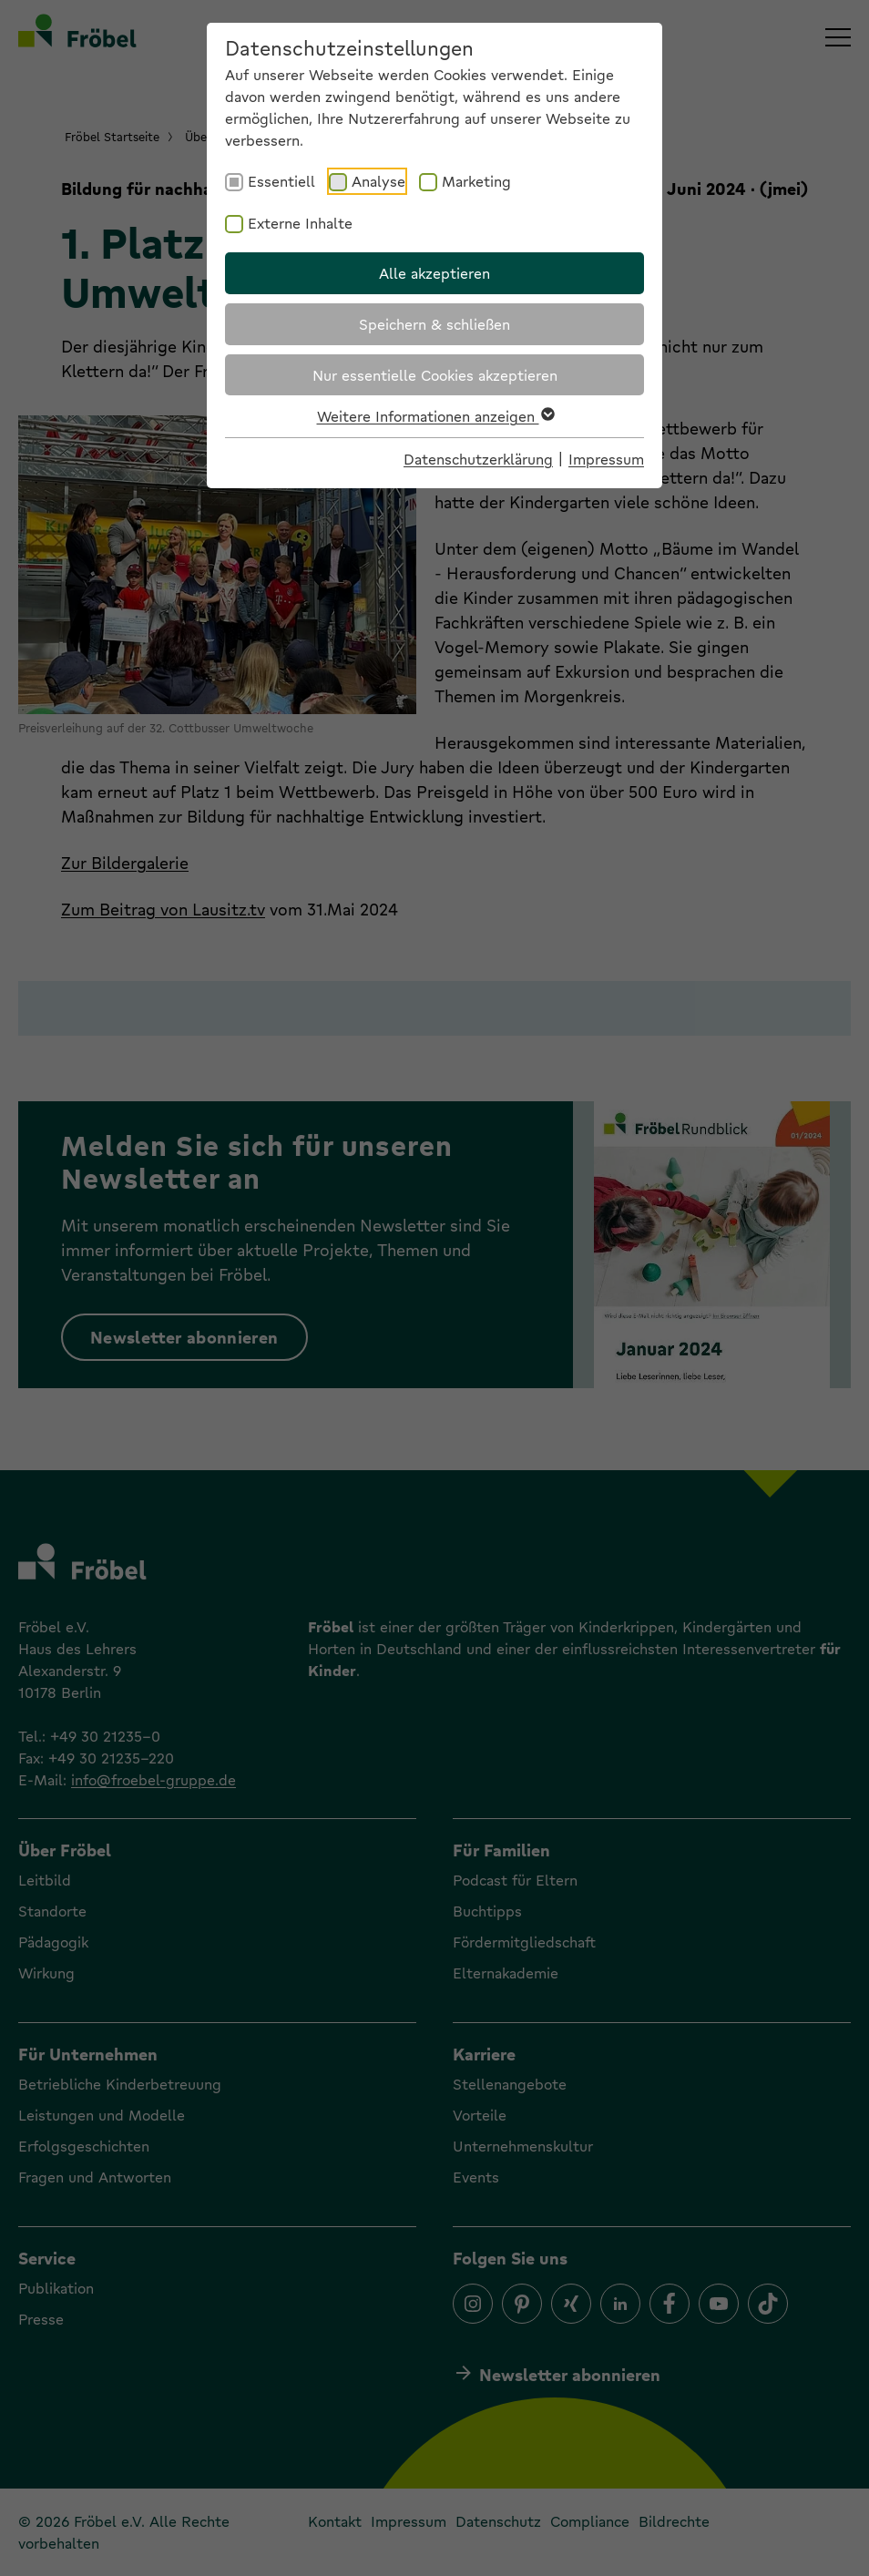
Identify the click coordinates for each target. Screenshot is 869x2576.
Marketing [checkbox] (476, 180)
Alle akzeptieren (434, 272)
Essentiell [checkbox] (281, 180)
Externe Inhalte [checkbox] (300, 222)
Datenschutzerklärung (478, 458)
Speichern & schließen (434, 323)
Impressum (606, 458)
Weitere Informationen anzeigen (435, 415)
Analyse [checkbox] (378, 180)
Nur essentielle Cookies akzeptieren (434, 374)
